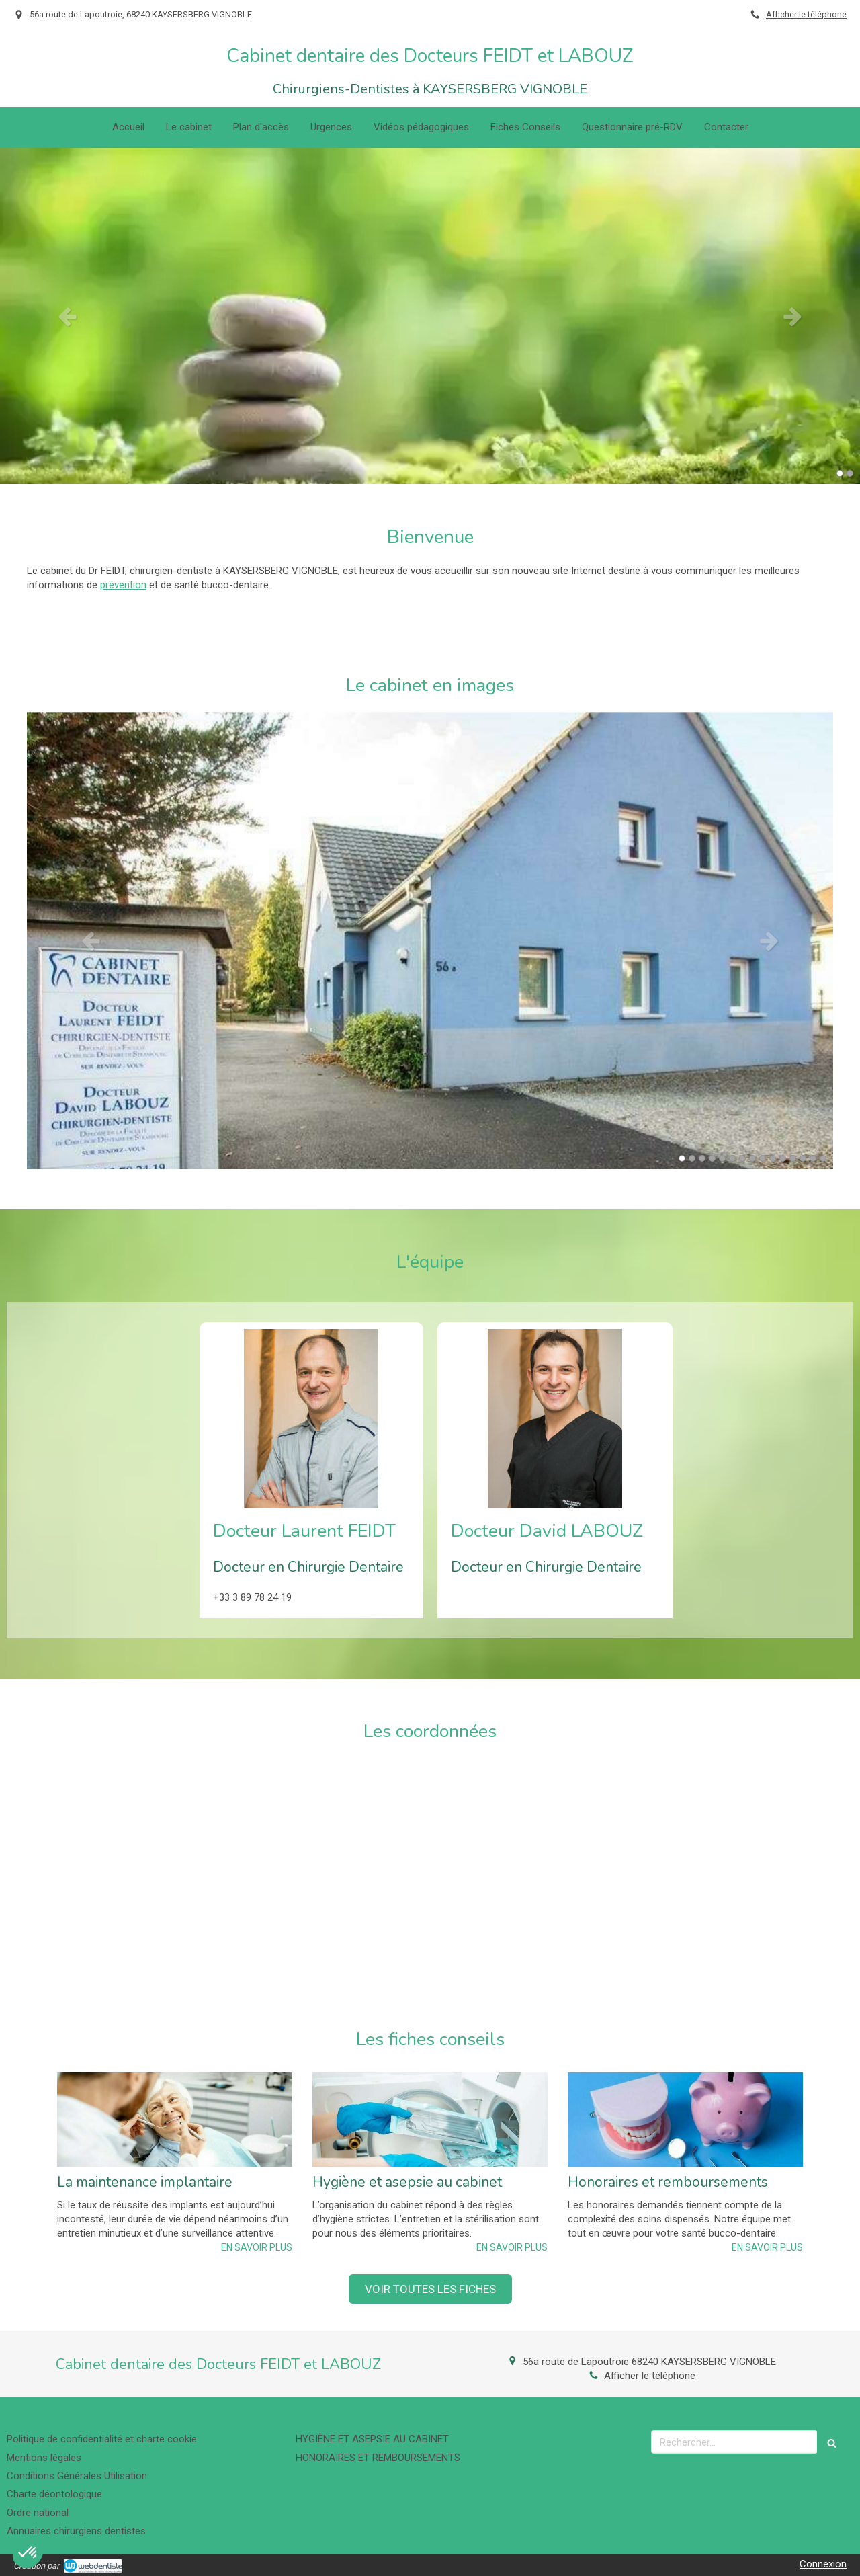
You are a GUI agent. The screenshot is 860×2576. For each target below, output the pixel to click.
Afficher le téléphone (806, 14)
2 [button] (850, 473)
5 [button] (722, 1158)
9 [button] (762, 1158)
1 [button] (839, 473)
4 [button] (712, 1158)
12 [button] (792, 1158)
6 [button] (732, 1158)
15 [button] (823, 1158)
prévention (123, 585)
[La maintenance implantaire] (174, 2119)
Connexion (823, 2564)
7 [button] (742, 1158)
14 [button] (813, 1158)
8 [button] (752, 1158)
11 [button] (782, 1158)
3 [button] (702, 1158)
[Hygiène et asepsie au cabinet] (430, 2119)
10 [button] (772, 1158)
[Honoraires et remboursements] (685, 2119)
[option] (430, 316)
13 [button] (803, 1158)
